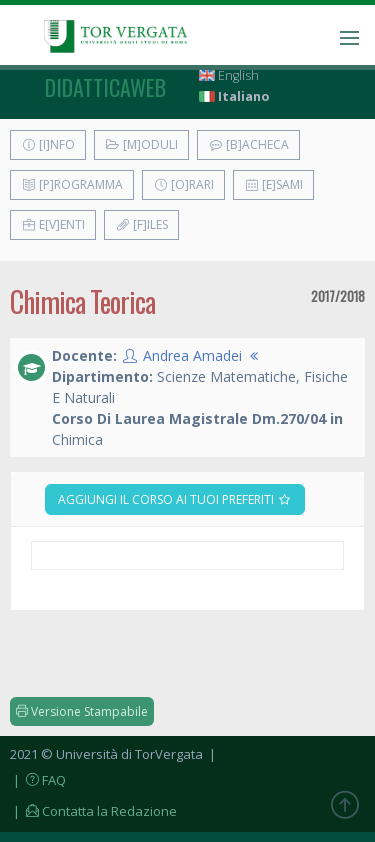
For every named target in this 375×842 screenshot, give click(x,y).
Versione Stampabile (82, 711)
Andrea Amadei (192, 355)
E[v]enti (53, 224)
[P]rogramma (72, 184)
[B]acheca (248, 144)
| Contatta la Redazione (93, 811)
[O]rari (183, 184)
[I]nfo (48, 144)
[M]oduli (141, 144)
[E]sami (273, 184)
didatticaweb (105, 87)
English (229, 75)
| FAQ (38, 780)
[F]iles (141, 224)
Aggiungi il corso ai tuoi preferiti (175, 499)
